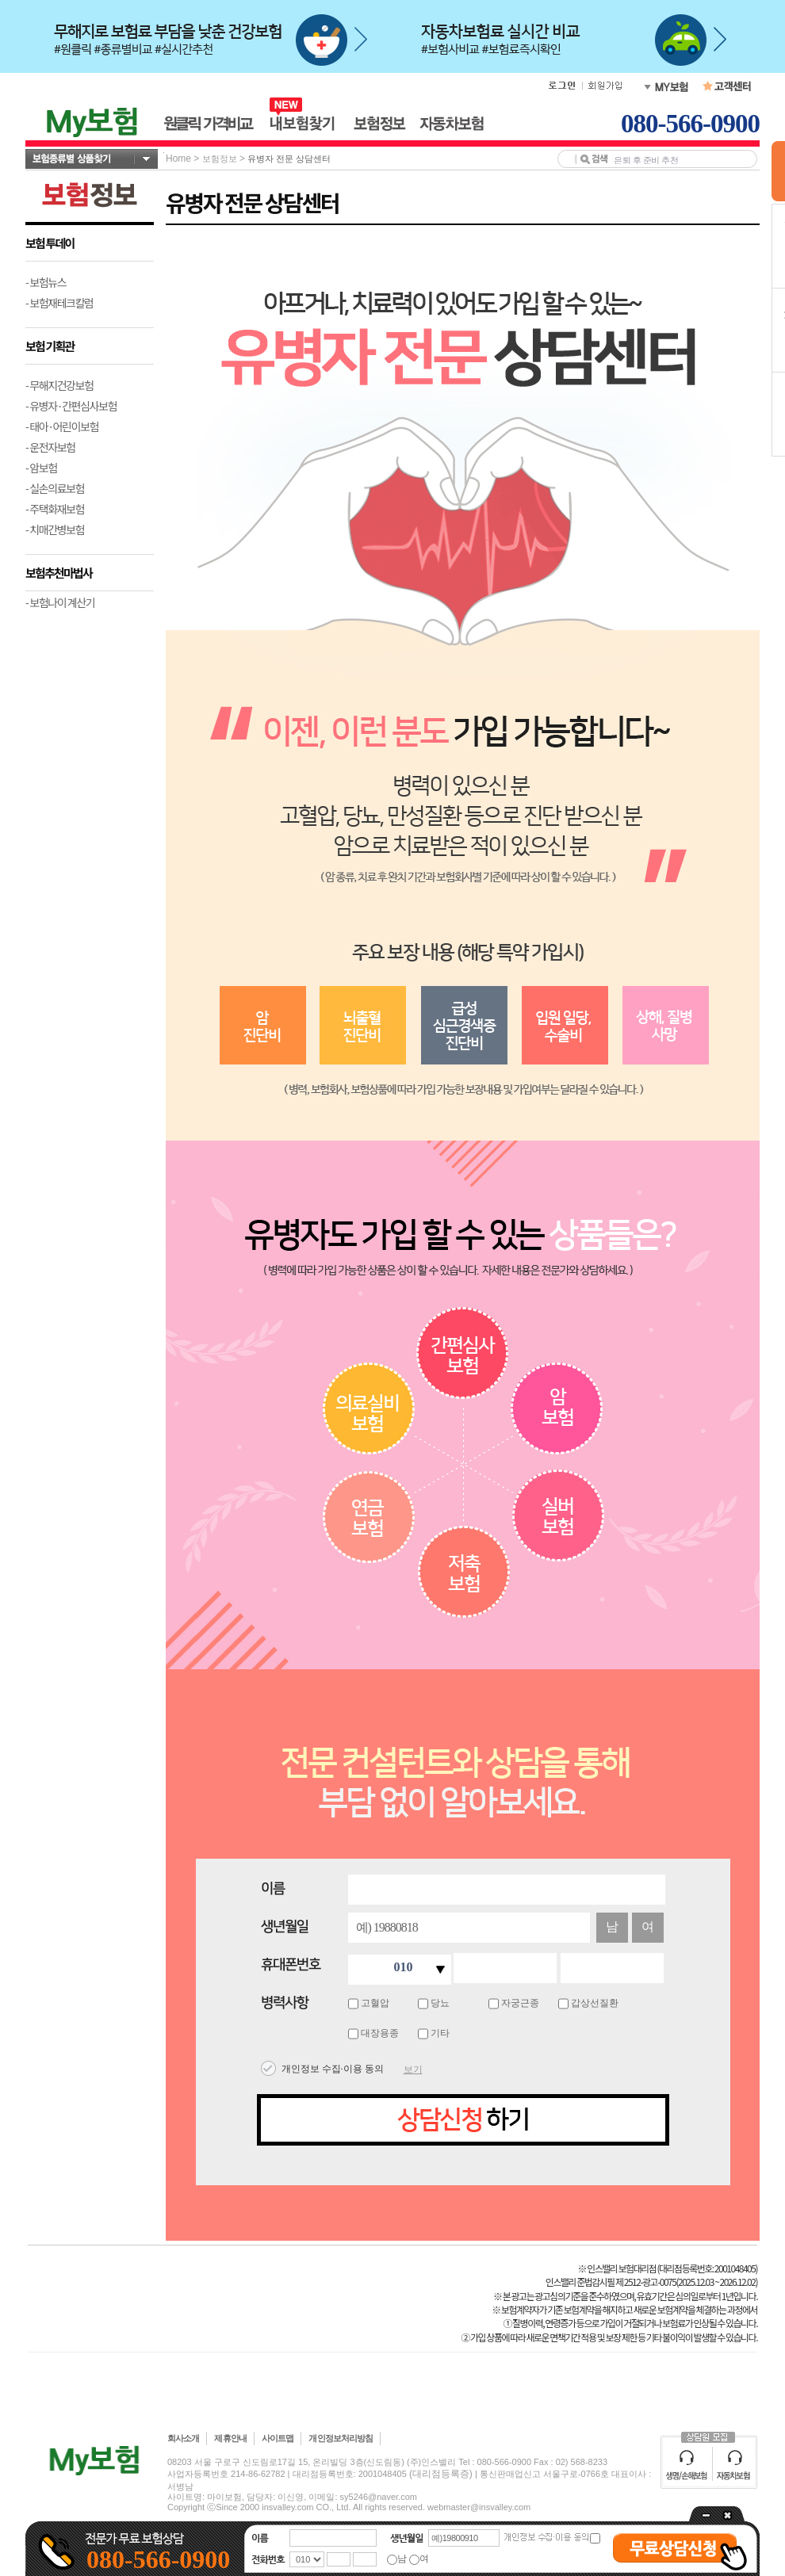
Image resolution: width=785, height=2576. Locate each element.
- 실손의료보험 (54, 488)
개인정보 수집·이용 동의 (332, 2068)
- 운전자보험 (50, 447)
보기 (413, 2069)
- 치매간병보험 (54, 529)
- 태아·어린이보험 (61, 426)
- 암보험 (41, 468)
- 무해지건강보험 (59, 385)
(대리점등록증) (441, 2473)
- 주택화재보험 (54, 509)
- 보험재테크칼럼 (59, 303)
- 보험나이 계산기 (59, 602)
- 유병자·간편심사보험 (71, 406)
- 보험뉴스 (45, 282)
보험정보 (219, 158)
